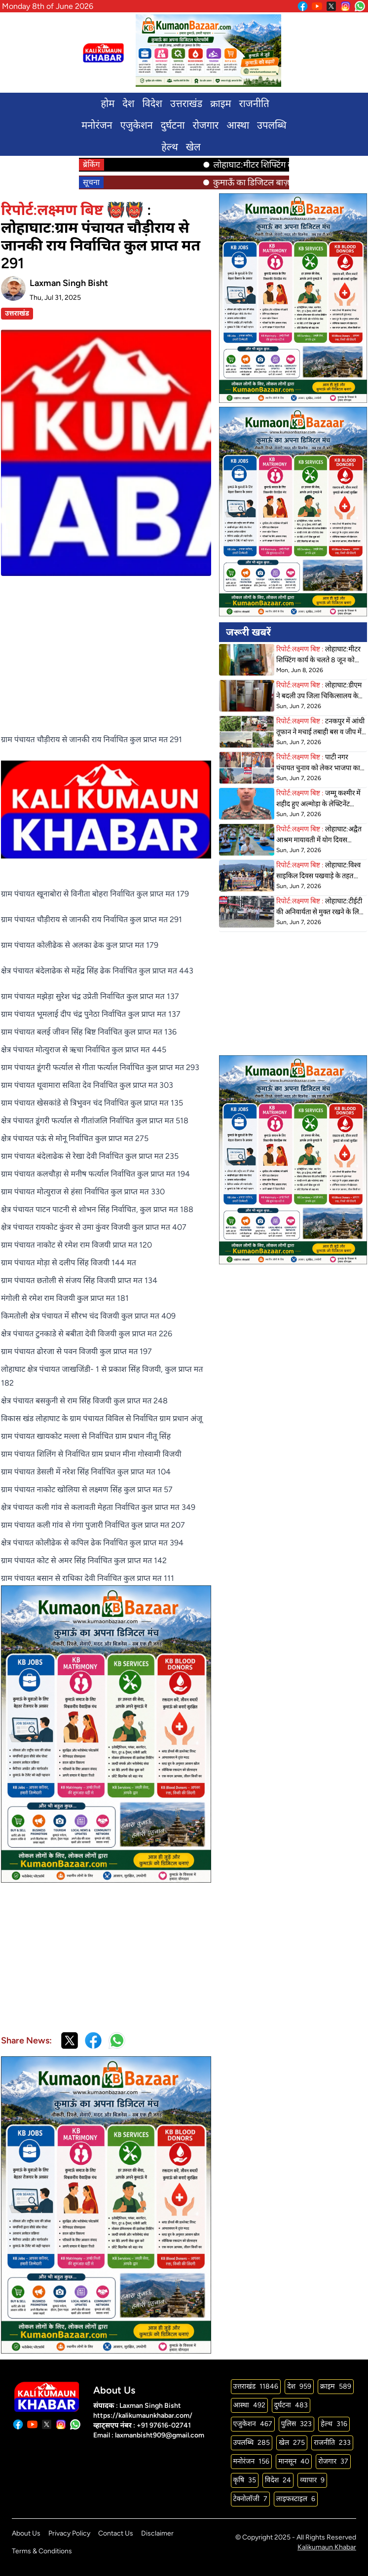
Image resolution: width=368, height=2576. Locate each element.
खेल (193, 147)
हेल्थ (169, 147)
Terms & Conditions (42, 2551)
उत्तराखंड (186, 103)
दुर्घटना (173, 125)
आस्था (237, 125)
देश (128, 103)
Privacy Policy (69, 2533)
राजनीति (254, 103)
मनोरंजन (96, 125)
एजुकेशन (136, 125)
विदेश (152, 103)
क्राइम (220, 103)
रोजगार (205, 125)
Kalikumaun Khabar (326, 2547)
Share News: (26, 2040)
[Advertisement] (106, 645)
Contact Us (115, 2533)
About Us (26, 2533)
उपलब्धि (272, 125)
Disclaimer (157, 2533)
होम (107, 103)
